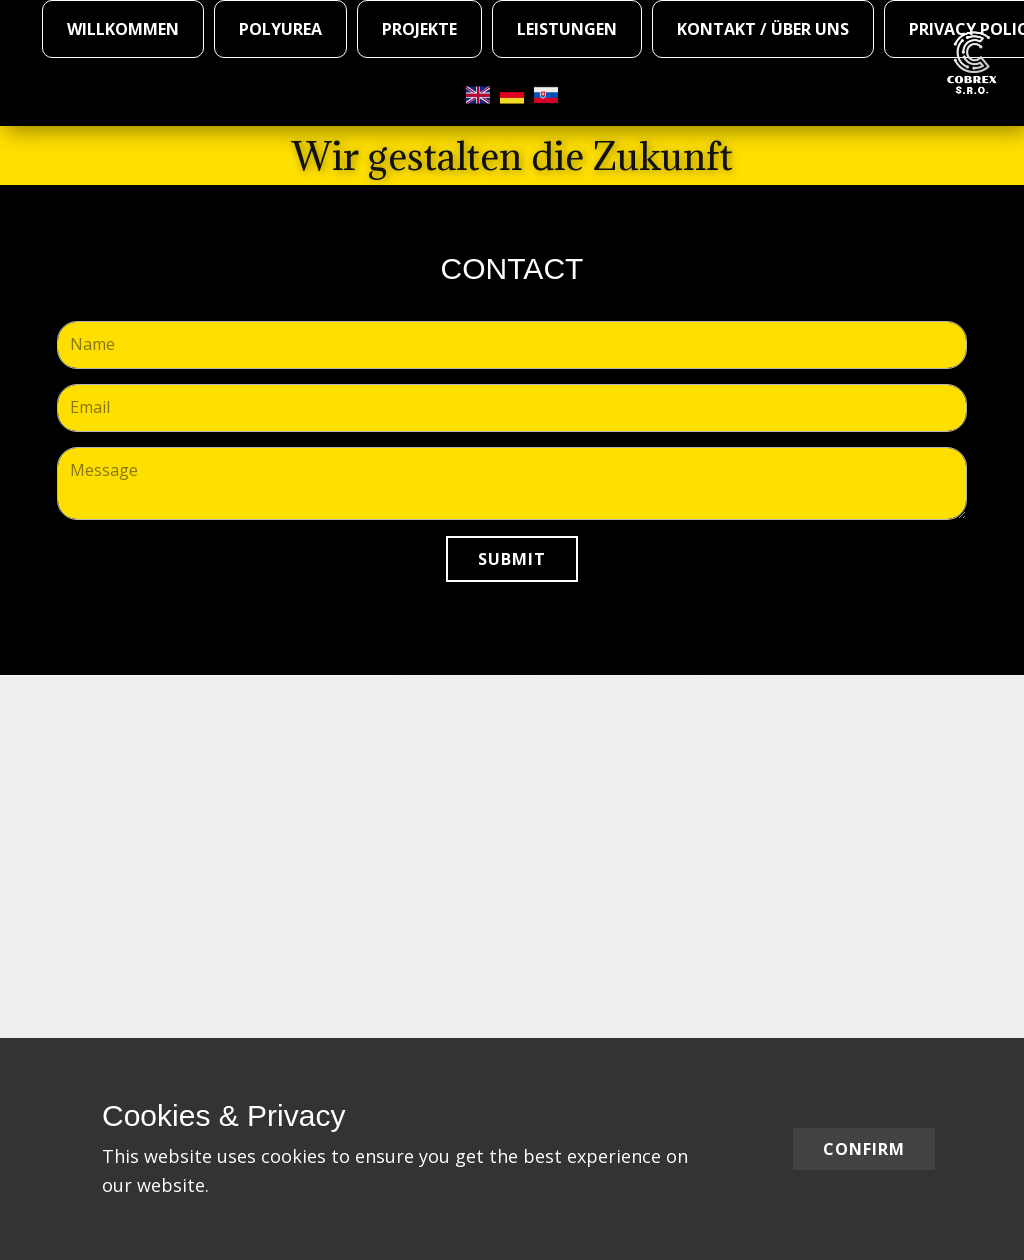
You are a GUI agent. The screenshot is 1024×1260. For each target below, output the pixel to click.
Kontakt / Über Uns (763, 29)
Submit (512, 559)
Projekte (419, 29)
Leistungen (567, 29)
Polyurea (280, 29)
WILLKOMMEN (123, 29)
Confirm (864, 1149)
